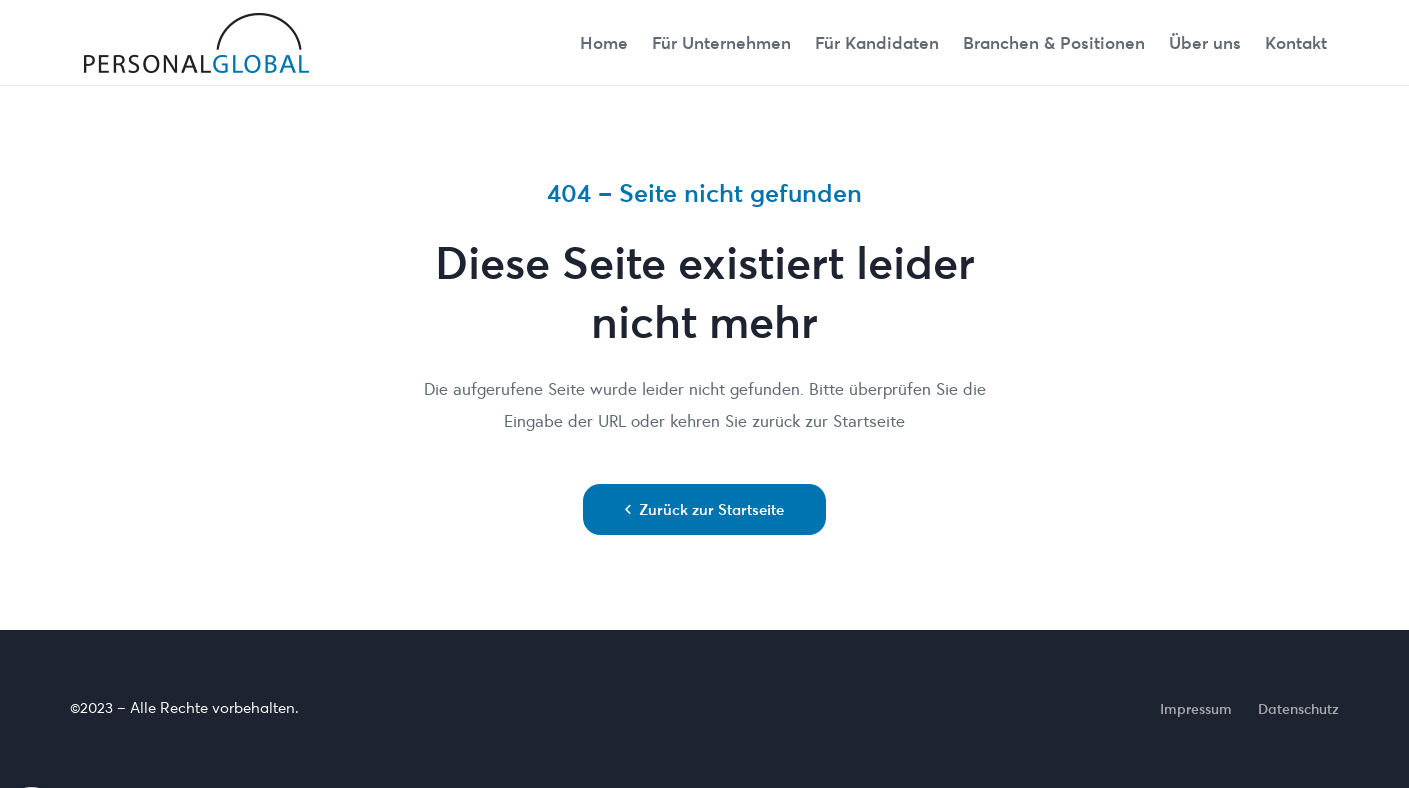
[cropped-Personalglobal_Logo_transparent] (197, 43)
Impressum (1196, 709)
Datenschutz (1298, 709)
